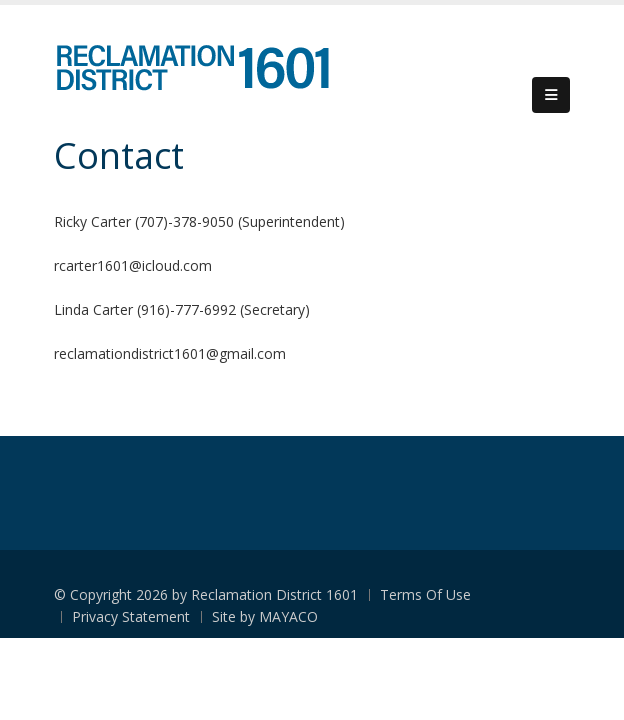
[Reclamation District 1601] (191, 67)
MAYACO (288, 616)
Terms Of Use (425, 594)
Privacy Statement (131, 616)
